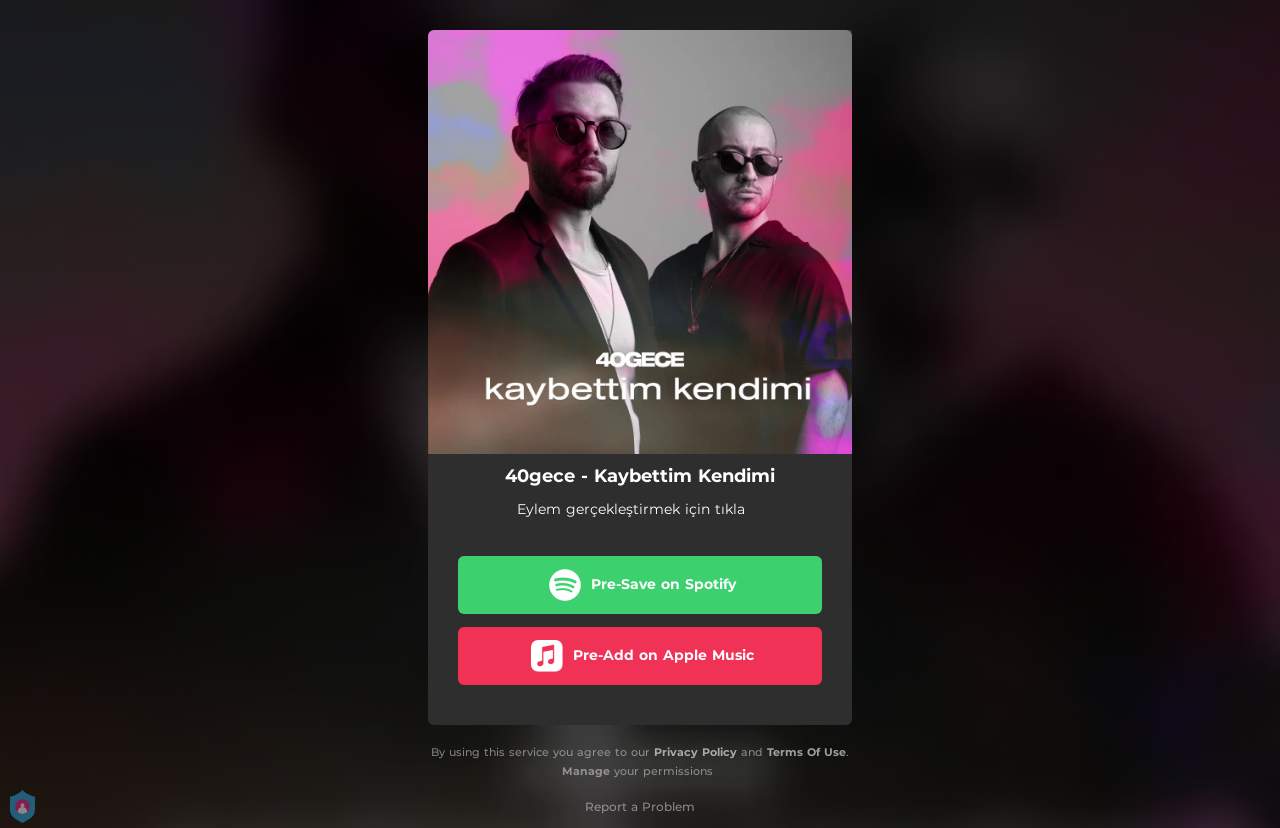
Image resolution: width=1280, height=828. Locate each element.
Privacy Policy (695, 752)
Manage (586, 771)
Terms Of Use (806, 752)
